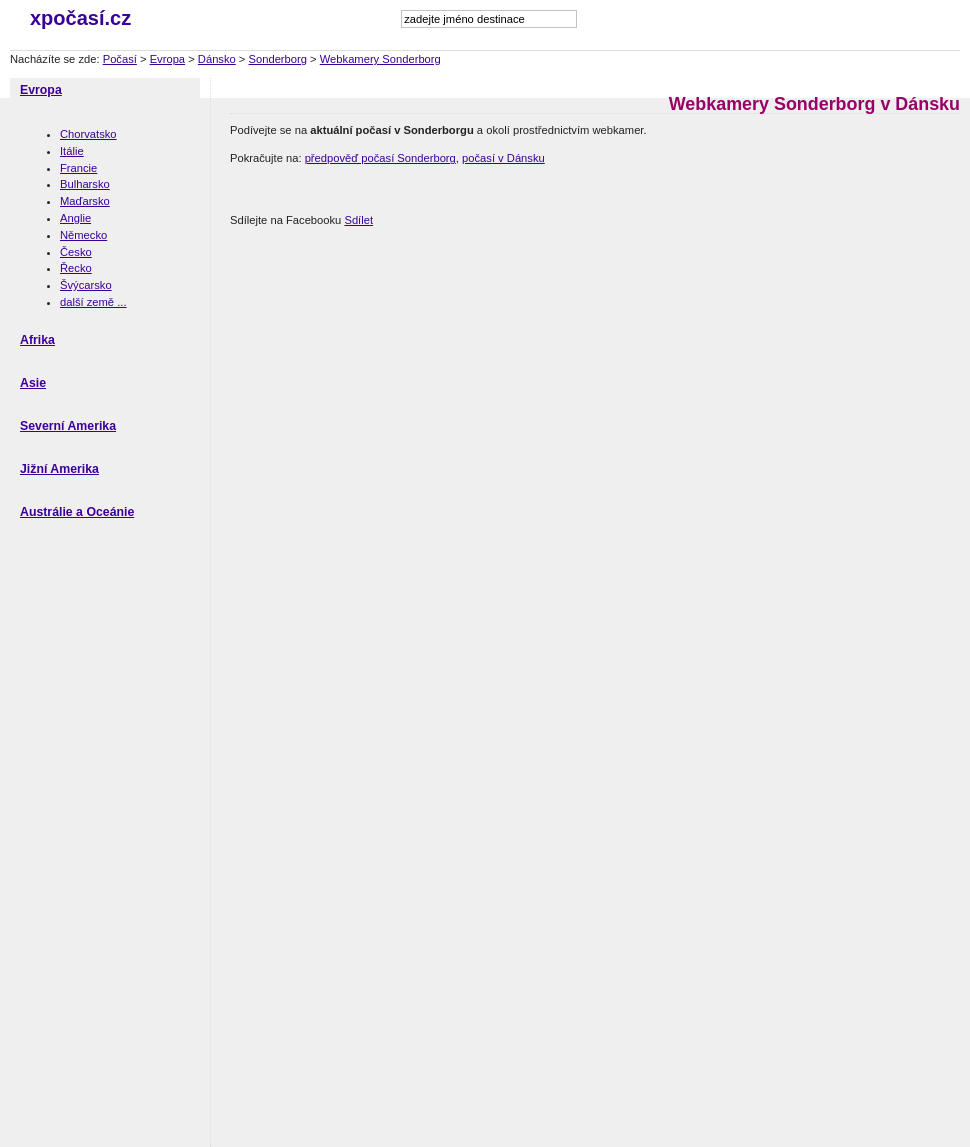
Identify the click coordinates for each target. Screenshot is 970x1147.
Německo (83, 235)
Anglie (75, 218)
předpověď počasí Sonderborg (380, 158)
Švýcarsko (86, 285)
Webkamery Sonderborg (380, 59)
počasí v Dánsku (503, 158)
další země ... (93, 302)
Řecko (76, 268)
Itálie (72, 151)
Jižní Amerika (59, 469)
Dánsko (217, 59)
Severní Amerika (68, 426)
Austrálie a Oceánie (77, 512)
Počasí (120, 59)
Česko (76, 252)
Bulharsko (85, 184)
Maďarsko (85, 201)
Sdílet (358, 220)
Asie (33, 383)
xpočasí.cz (80, 18)
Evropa (167, 59)
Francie (78, 168)
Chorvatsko (88, 134)
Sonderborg (278, 59)
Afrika (37, 340)
